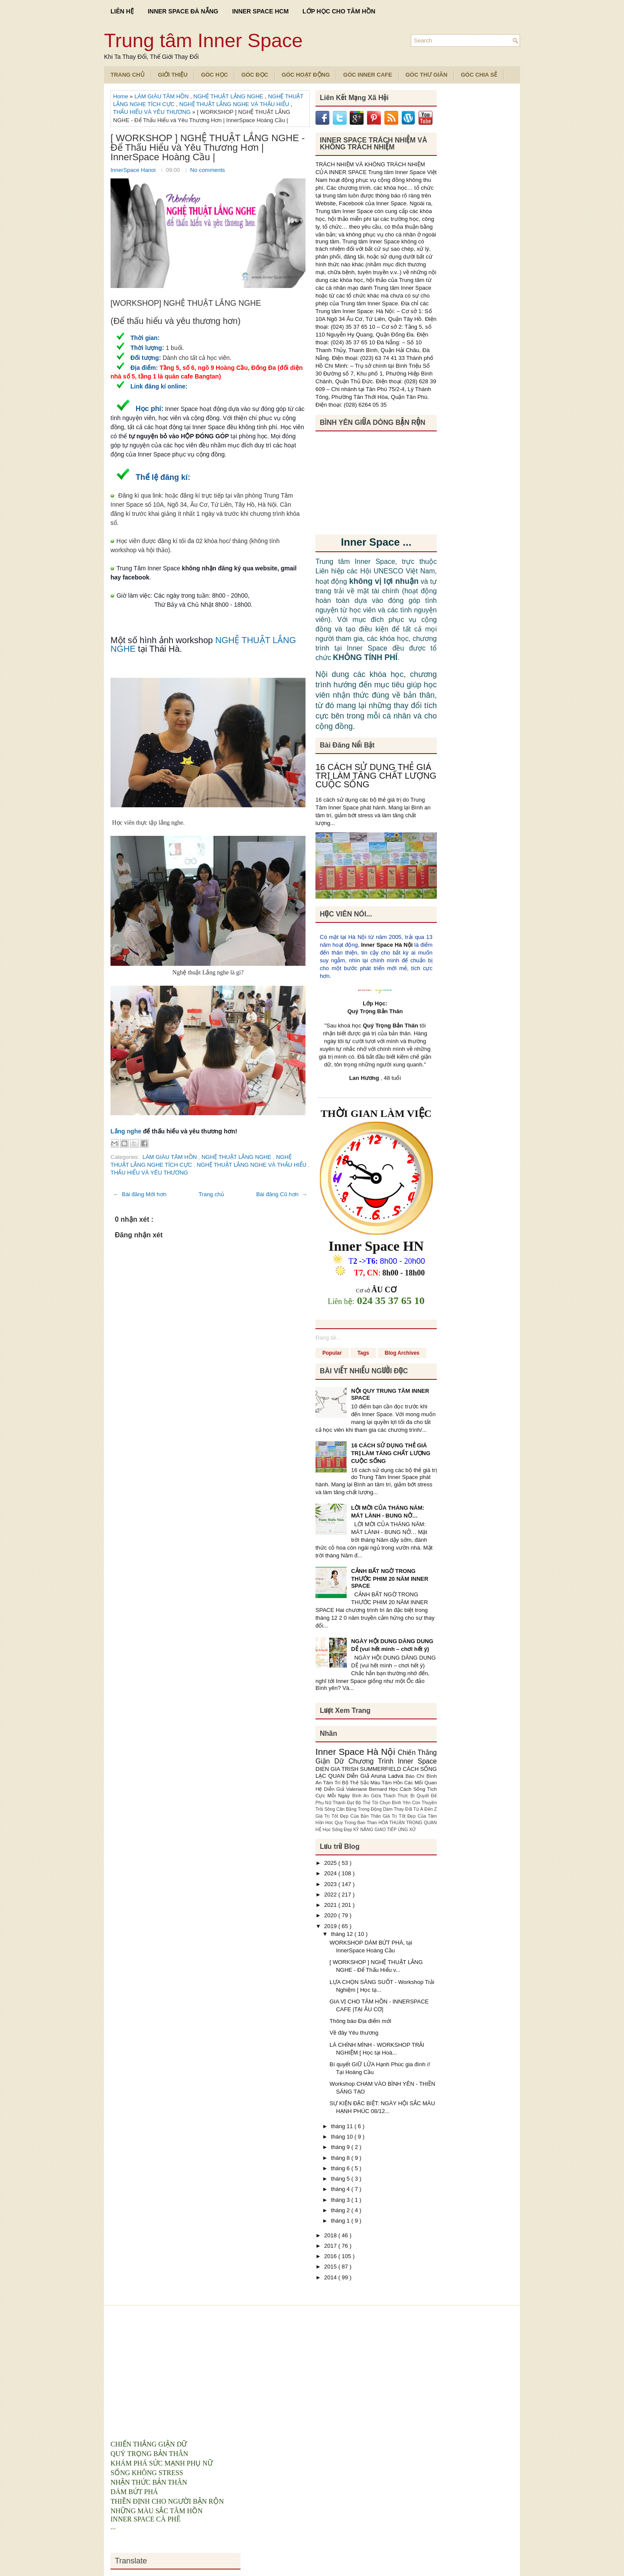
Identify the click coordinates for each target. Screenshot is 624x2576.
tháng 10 (342, 2136)
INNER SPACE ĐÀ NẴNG (183, 11)
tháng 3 (341, 2200)
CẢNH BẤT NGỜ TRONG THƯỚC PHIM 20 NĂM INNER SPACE (389, 1578)
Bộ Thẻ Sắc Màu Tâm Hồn (373, 1782)
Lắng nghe (125, 1131)
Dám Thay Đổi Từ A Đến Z (410, 1809)
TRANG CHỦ (127, 74)
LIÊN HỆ (122, 11)
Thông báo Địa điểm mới (360, 2021)
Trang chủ (211, 1194)
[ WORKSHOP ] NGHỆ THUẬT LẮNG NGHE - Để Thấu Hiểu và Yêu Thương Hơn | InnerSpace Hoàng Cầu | (207, 147)
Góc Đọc (254, 74)
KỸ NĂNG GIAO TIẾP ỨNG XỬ (385, 1829)
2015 (331, 2266)
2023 (331, 1884)
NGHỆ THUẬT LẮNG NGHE (229, 96)
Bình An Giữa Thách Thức (381, 1795)
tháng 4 (341, 2189)
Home (121, 96)
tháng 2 (341, 2210)
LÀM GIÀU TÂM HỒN (162, 96)
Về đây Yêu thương (353, 2032)
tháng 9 (341, 2147)
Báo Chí (416, 1776)
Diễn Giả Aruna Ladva (376, 1776)
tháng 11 (342, 2126)
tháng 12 (342, 1934)
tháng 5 (341, 2178)
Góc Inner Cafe (367, 74)
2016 (331, 2256)
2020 (331, 1915)
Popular (332, 1353)
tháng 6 (341, 2168)
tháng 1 (341, 2220)
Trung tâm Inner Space (203, 40)
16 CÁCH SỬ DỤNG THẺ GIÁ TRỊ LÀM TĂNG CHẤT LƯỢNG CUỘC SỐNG (375, 775)
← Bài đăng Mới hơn (139, 1194)
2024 (331, 1873)
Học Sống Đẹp (337, 1829)
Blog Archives (402, 1353)
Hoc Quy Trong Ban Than (352, 1822)
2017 (331, 2246)
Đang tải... (328, 1337)
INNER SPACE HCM (260, 11)
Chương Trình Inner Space (392, 1761)
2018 (331, 2235)
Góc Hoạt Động (306, 74)
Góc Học (214, 74)
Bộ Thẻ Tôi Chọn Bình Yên (384, 1802)
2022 (331, 1894)
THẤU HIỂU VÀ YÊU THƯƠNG (152, 112)
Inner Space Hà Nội (387, 945)
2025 (331, 1863)
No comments (207, 170)
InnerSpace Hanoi (133, 170)
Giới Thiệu (173, 74)
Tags (363, 1353)
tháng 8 (341, 2158)
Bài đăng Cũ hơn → (281, 1194)
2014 (331, 2277)
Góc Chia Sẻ (479, 74)
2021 (331, 1905)
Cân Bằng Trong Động (359, 1809)
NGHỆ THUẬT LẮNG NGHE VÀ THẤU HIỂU (235, 104)
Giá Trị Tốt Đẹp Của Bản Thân (349, 1816)
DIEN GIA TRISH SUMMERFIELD (359, 1769)
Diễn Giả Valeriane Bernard (356, 1789)
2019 (331, 1926)
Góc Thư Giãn (427, 74)
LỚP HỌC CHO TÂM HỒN (338, 11)
